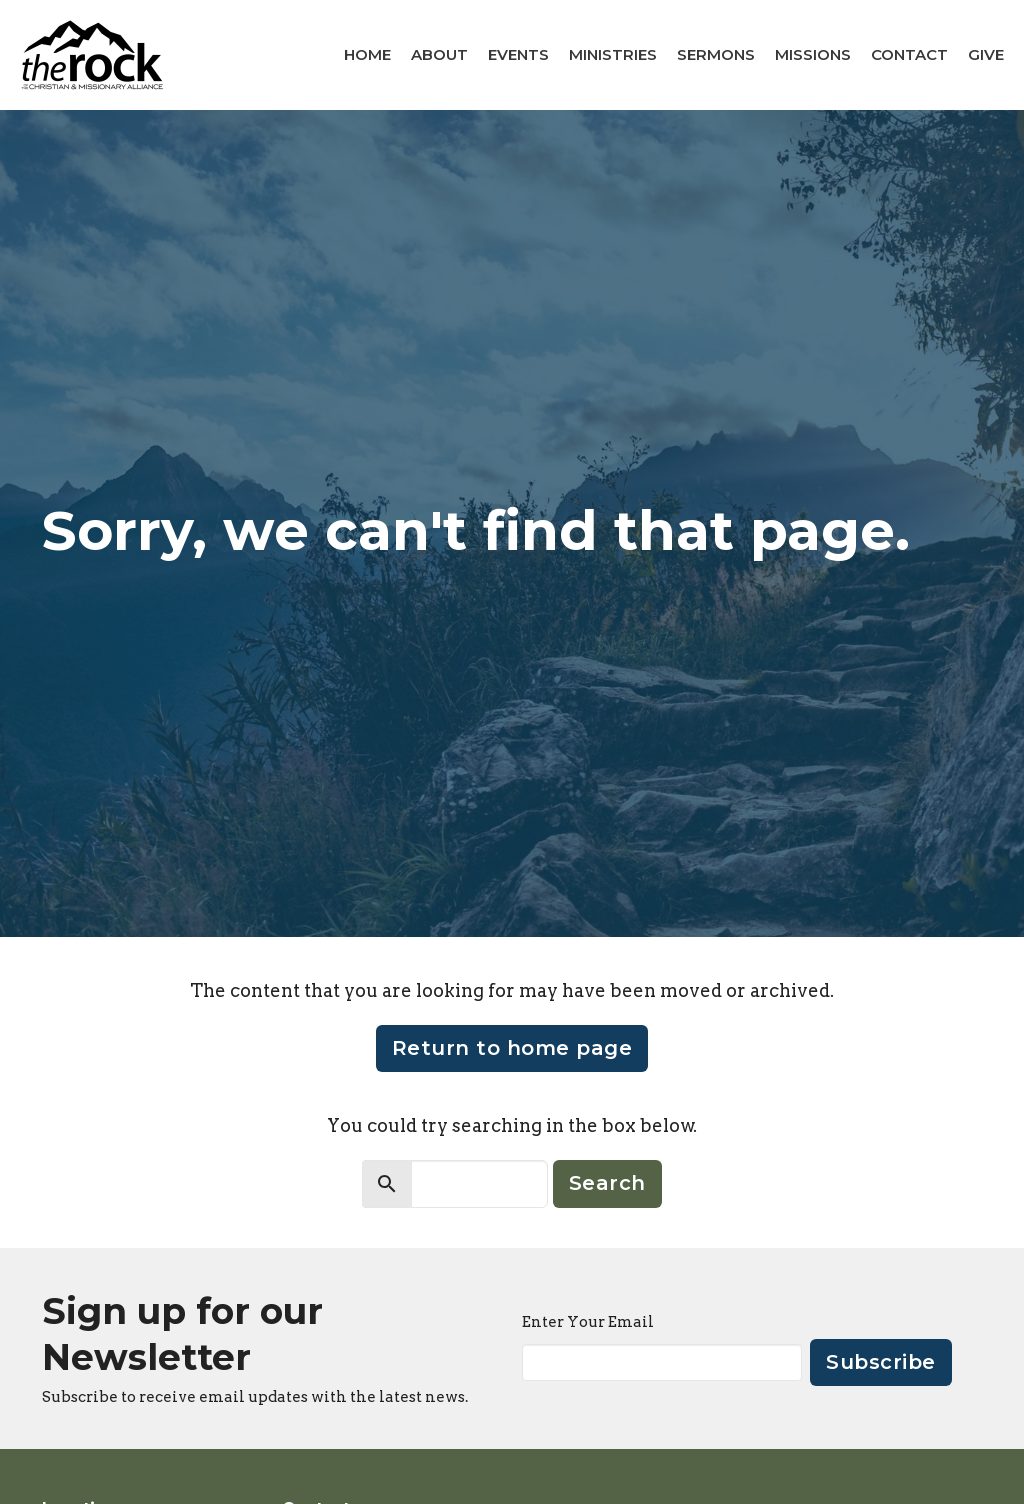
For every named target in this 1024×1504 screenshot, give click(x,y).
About (439, 54)
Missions (813, 54)
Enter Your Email (588, 1322)
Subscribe (881, 1362)
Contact (909, 54)
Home (367, 54)
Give (986, 54)
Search (607, 1183)
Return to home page (512, 1048)
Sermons (716, 54)
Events (518, 54)
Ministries (613, 54)
